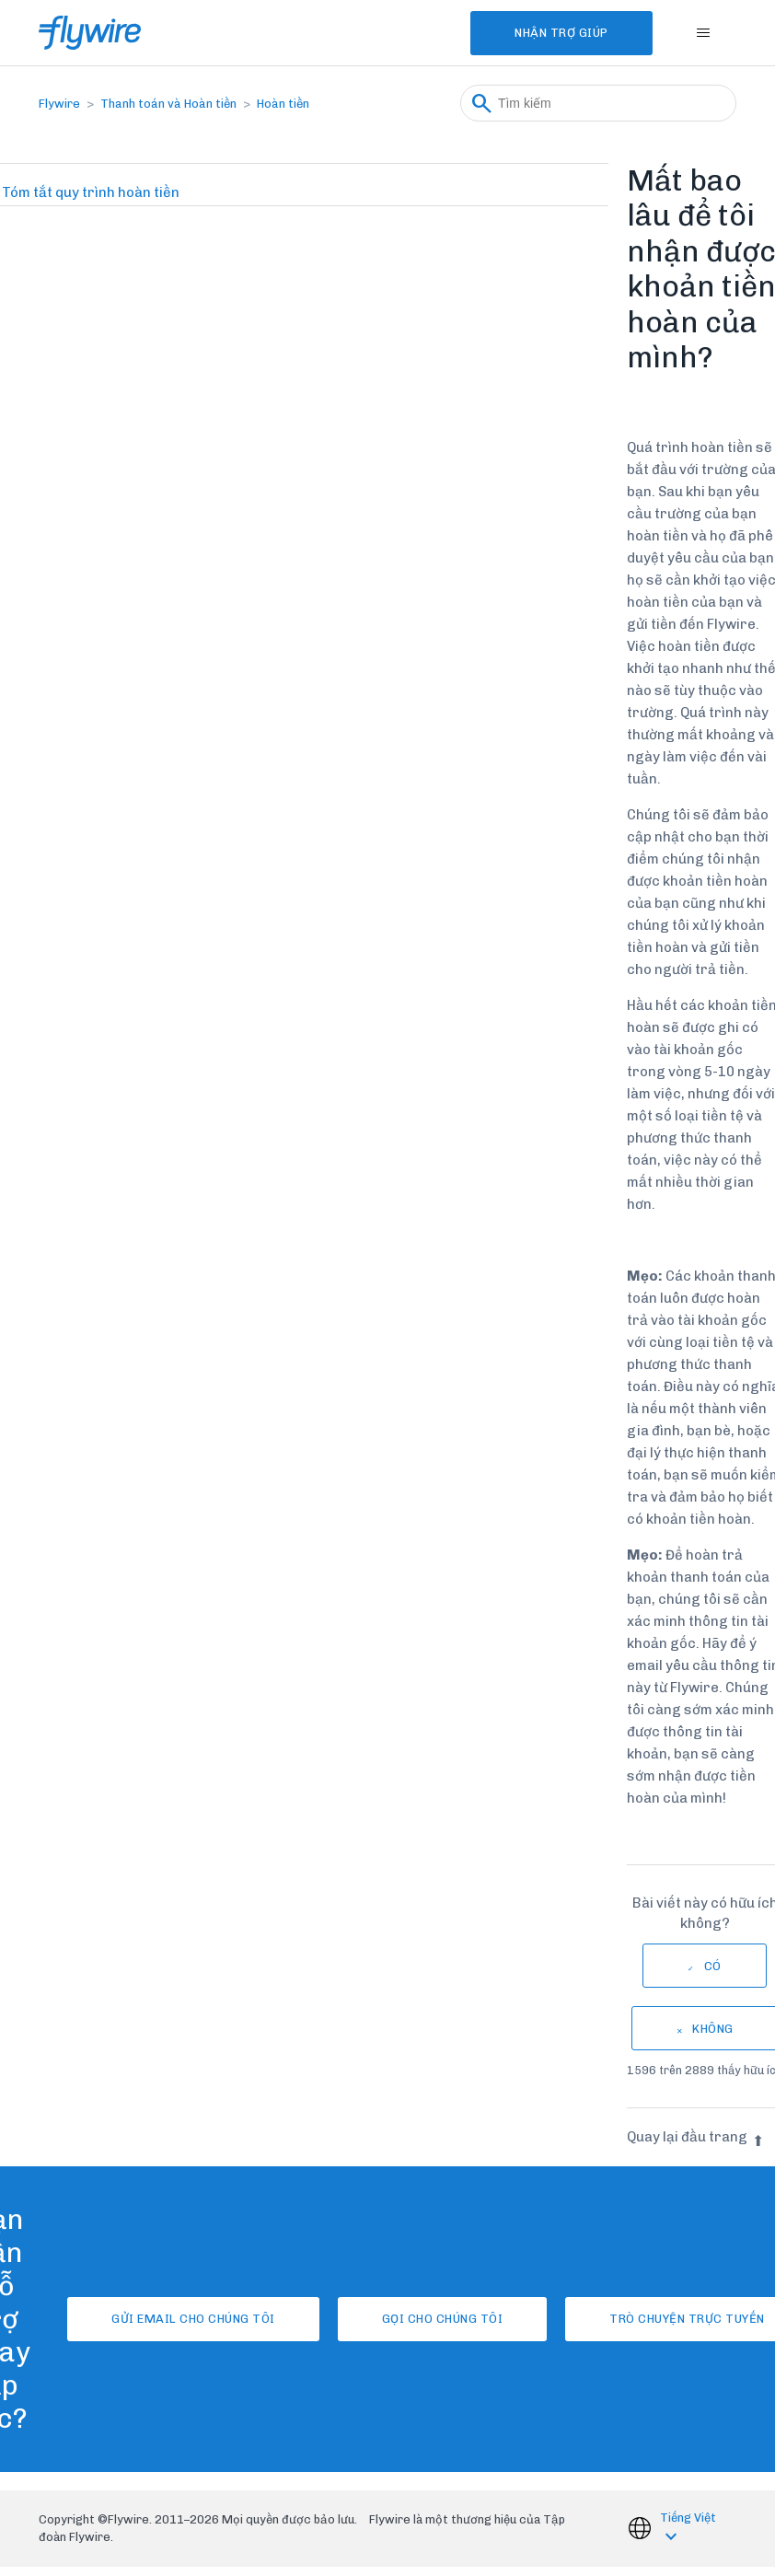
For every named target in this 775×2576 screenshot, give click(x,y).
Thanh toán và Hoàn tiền (168, 103)
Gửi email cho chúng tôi (193, 2319)
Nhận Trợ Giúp (561, 33)
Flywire (59, 103)
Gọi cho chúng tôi (442, 2319)
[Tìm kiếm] (598, 103)
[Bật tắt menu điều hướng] (703, 33)
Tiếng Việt (688, 2517)
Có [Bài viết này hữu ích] (713, 1966)
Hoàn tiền (283, 103)
